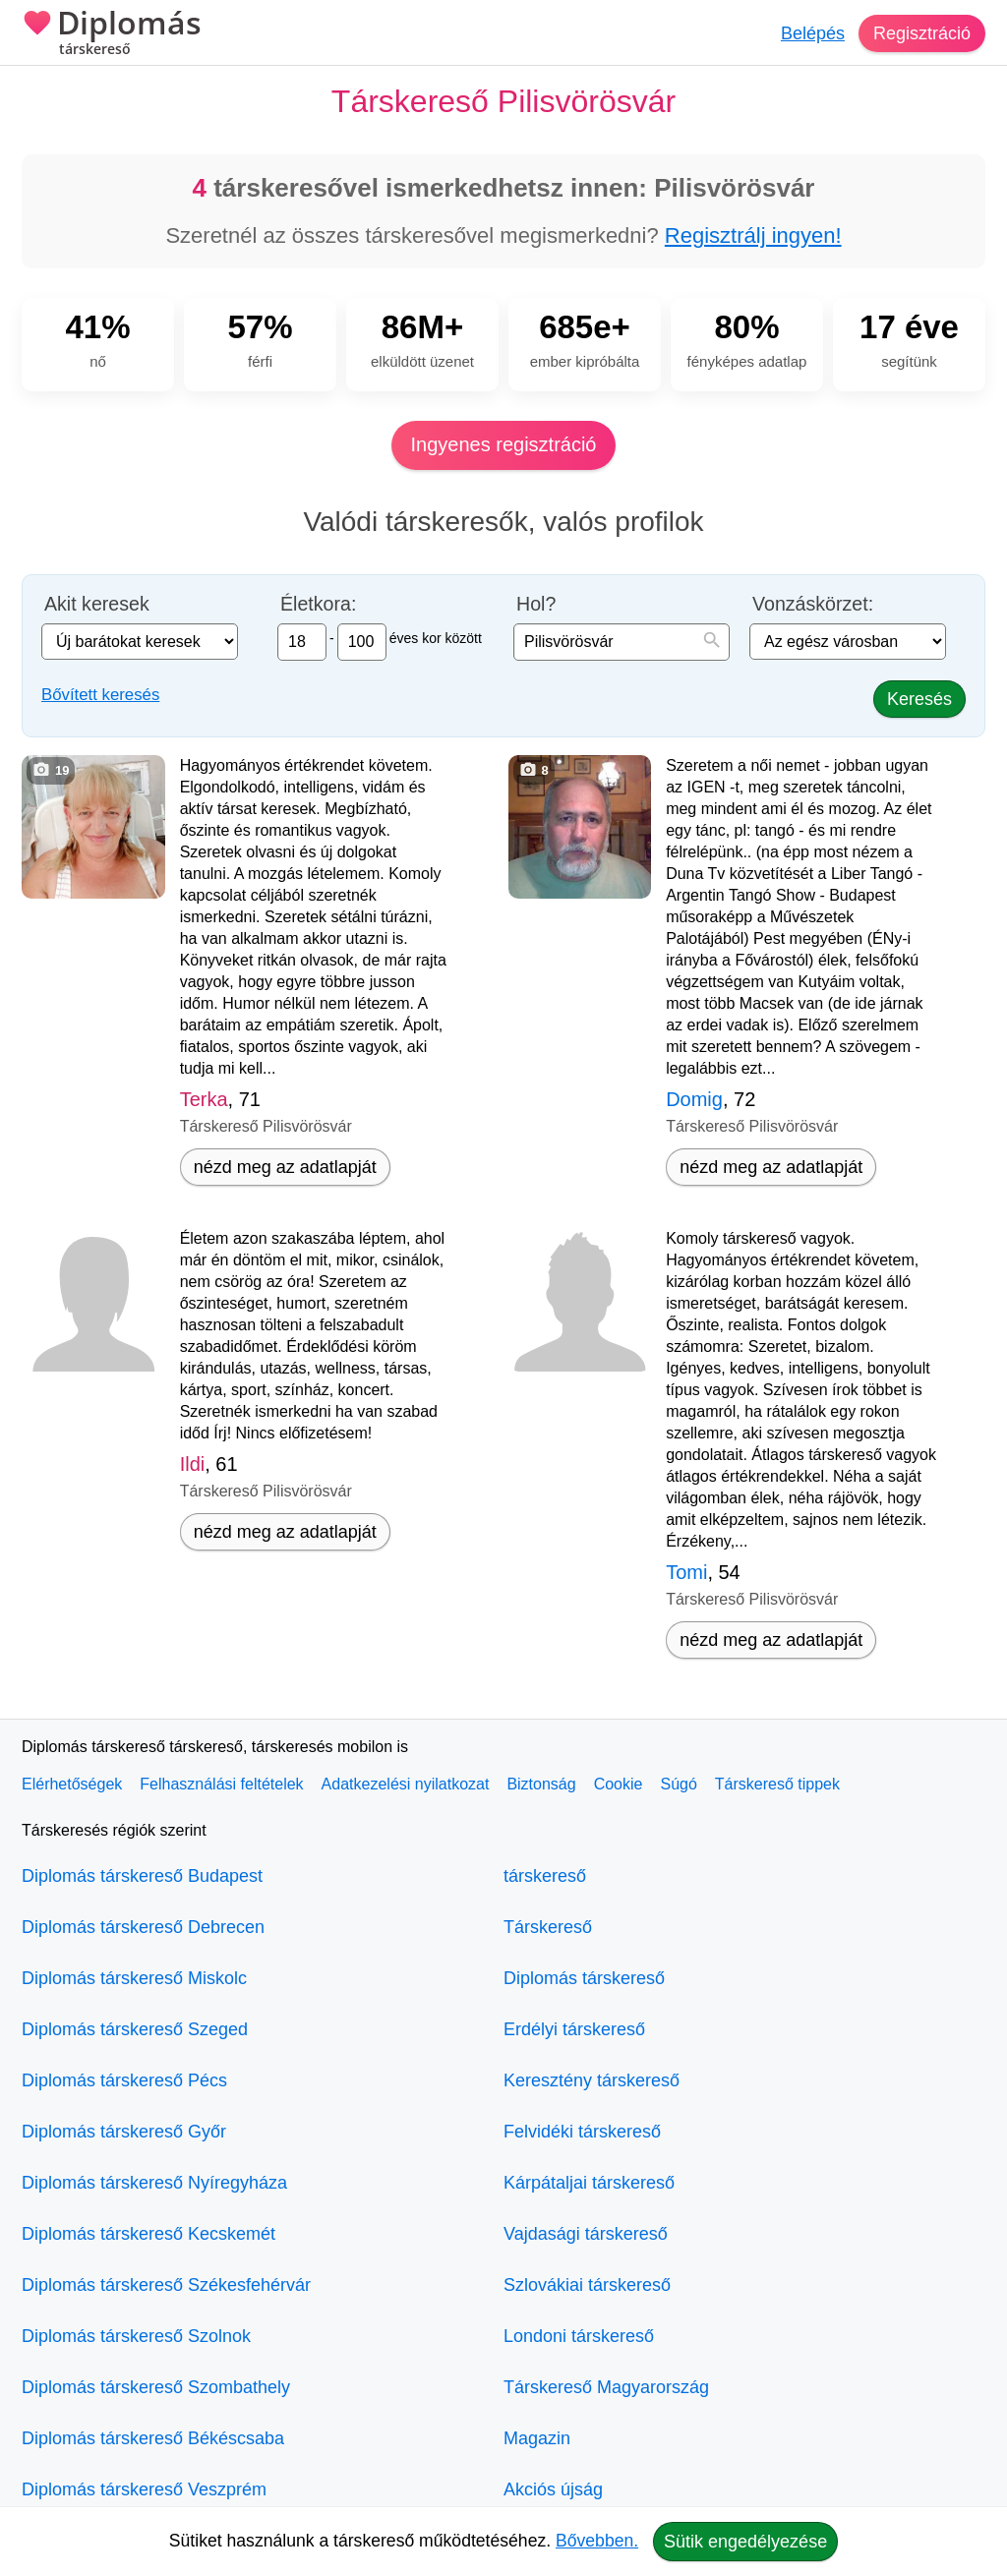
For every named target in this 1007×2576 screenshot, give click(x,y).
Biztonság (540, 1784)
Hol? (536, 604)
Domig (694, 1099)
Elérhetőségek (72, 1784)
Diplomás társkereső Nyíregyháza (154, 2183)
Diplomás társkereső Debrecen (143, 1927)
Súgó (678, 1784)
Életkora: (318, 604)
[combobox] (621, 642)
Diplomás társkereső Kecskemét (148, 2234)
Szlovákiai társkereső (587, 2285)
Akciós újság (553, 2489)
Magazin (537, 2438)
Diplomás (112, 34)
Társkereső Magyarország (606, 2387)
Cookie (618, 1784)
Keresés (919, 699)
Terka (204, 1099)
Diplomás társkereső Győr (124, 2131)
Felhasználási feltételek (221, 1784)
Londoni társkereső (579, 2336)
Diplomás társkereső (584, 1978)
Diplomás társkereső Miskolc (134, 1978)
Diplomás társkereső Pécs (124, 2080)
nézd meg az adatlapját (285, 1167)
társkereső (545, 1876)
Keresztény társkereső (592, 2080)
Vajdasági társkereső (586, 2234)
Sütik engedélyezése (745, 2541)
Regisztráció (922, 33)
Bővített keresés (100, 694)
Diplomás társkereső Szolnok (136, 2336)
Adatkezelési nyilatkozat (406, 1784)
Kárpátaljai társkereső (589, 2183)
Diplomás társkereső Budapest (142, 1876)
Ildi (193, 1464)
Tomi (686, 1572)
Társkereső (548, 1927)
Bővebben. (597, 2540)
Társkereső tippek (777, 1784)
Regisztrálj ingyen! (753, 235)
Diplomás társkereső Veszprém (144, 2489)
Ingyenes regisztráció (504, 444)
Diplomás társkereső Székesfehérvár (166, 2285)
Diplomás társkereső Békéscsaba (153, 2438)
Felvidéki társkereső (582, 2131)
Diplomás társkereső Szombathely (156, 2387)
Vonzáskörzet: (812, 604)
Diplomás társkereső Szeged (135, 2029)
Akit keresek (96, 604)
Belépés (813, 33)
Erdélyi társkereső (574, 2029)
